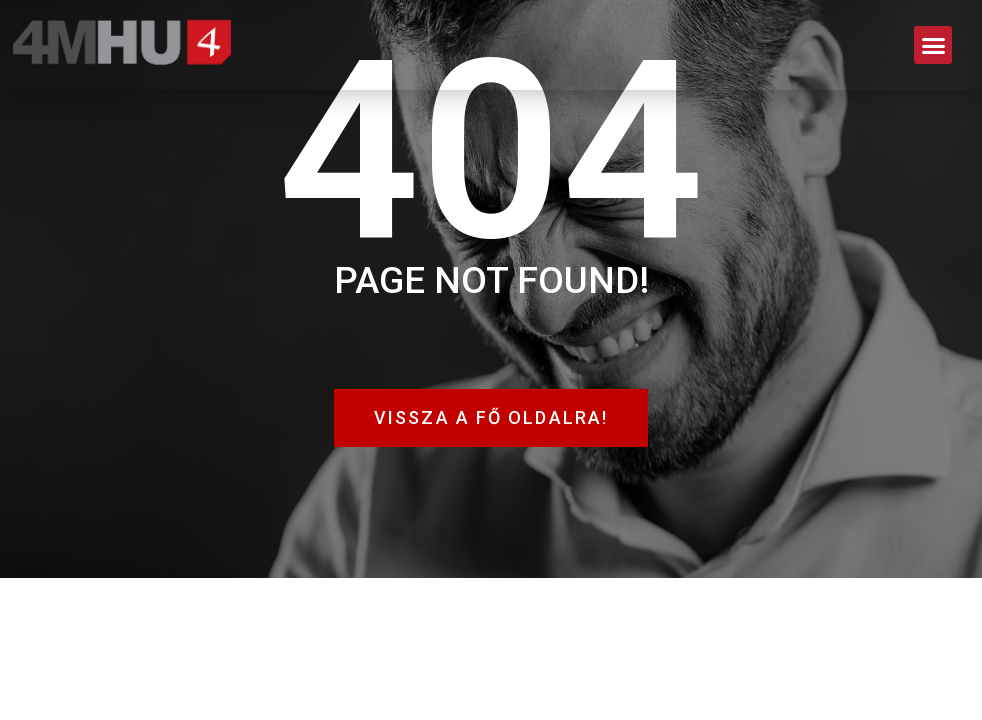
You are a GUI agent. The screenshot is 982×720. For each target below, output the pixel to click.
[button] (933, 45)
